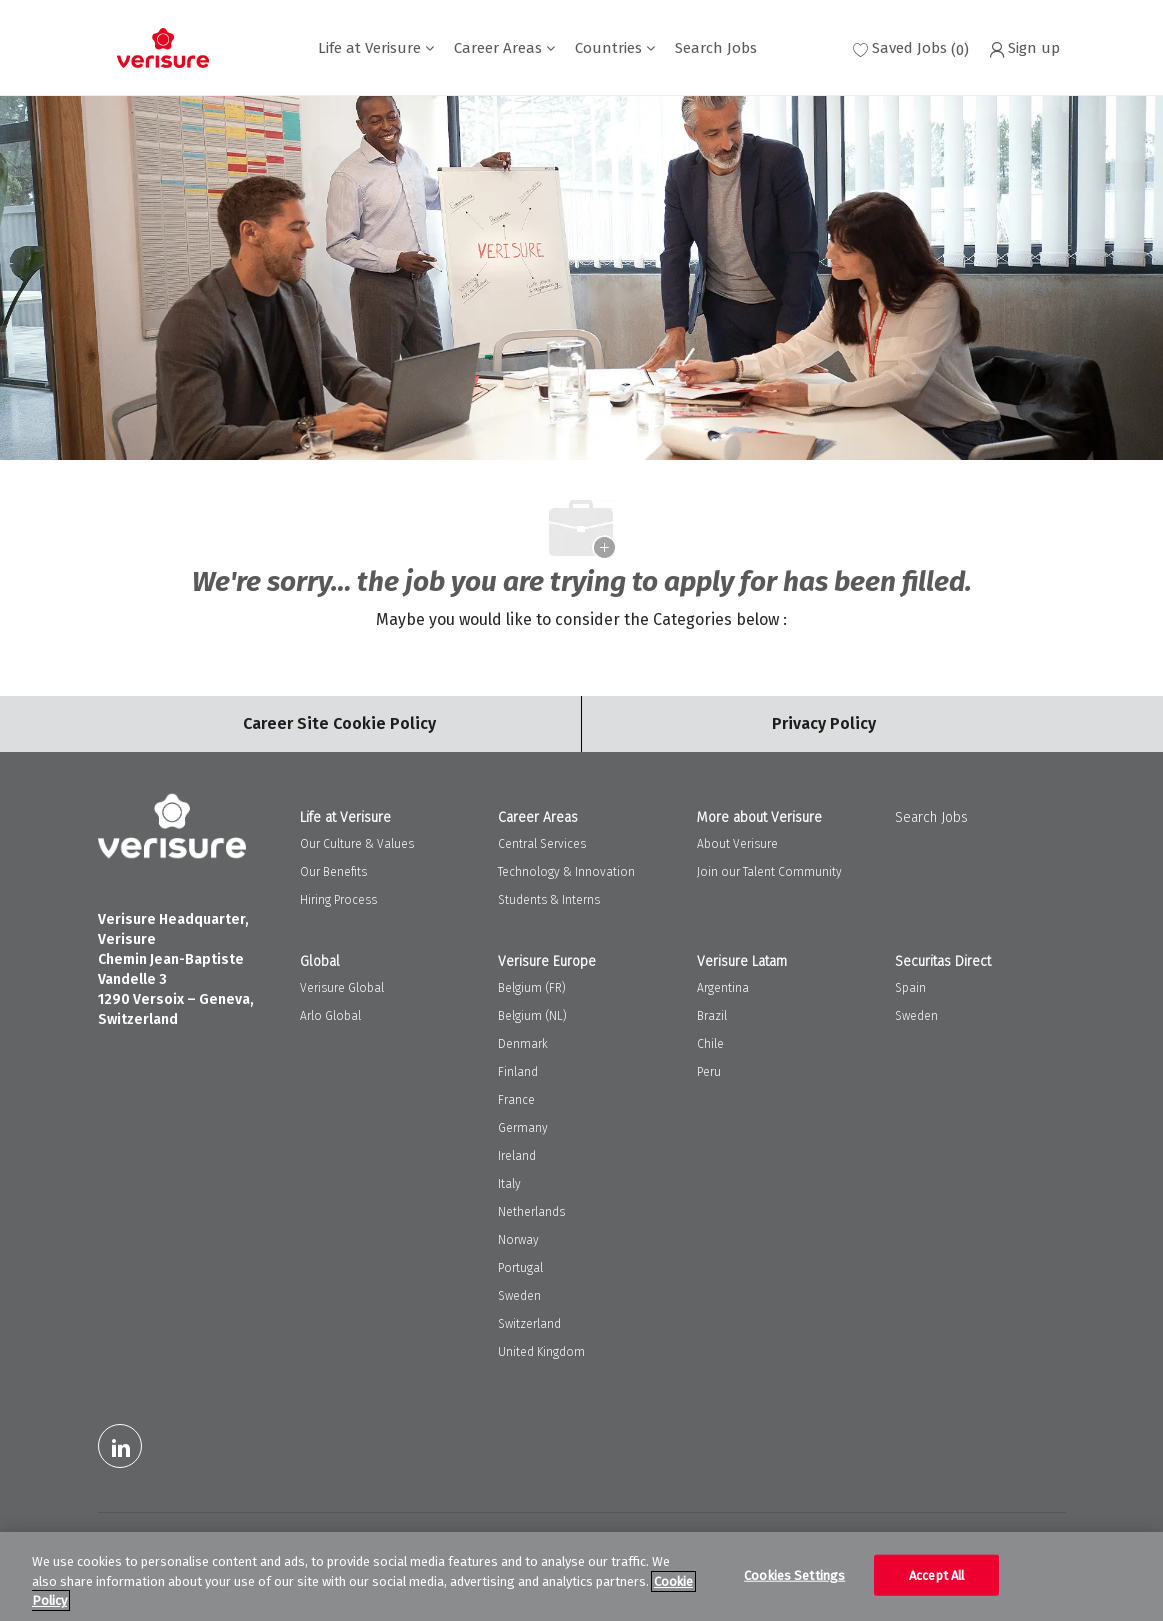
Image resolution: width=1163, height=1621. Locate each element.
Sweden (519, 1296)
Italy (509, 1184)
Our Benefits (333, 872)
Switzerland (529, 1324)
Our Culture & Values (357, 844)
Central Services (542, 844)
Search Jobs (716, 48)
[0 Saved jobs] (911, 48)
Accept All (936, 1574)
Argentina (723, 988)
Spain (910, 988)
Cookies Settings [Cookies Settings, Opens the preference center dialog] (794, 1574)
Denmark (523, 1044)
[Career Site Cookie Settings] (339, 724)
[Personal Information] (824, 724)
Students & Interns (549, 900)
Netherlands (531, 1212)
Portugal (520, 1268)
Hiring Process (338, 900)
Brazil (712, 1016)
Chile (710, 1044)
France (516, 1100)
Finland (518, 1072)
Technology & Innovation (566, 872)
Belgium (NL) (532, 1016)
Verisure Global (342, 988)
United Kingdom (541, 1352)
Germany (523, 1128)
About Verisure (737, 844)
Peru (709, 1072)
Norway (518, 1240)
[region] (581, 1576)
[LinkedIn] (120, 1446)
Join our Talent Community (769, 872)
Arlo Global (330, 1016)
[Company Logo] (163, 48)
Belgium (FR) (532, 988)
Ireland (517, 1156)
